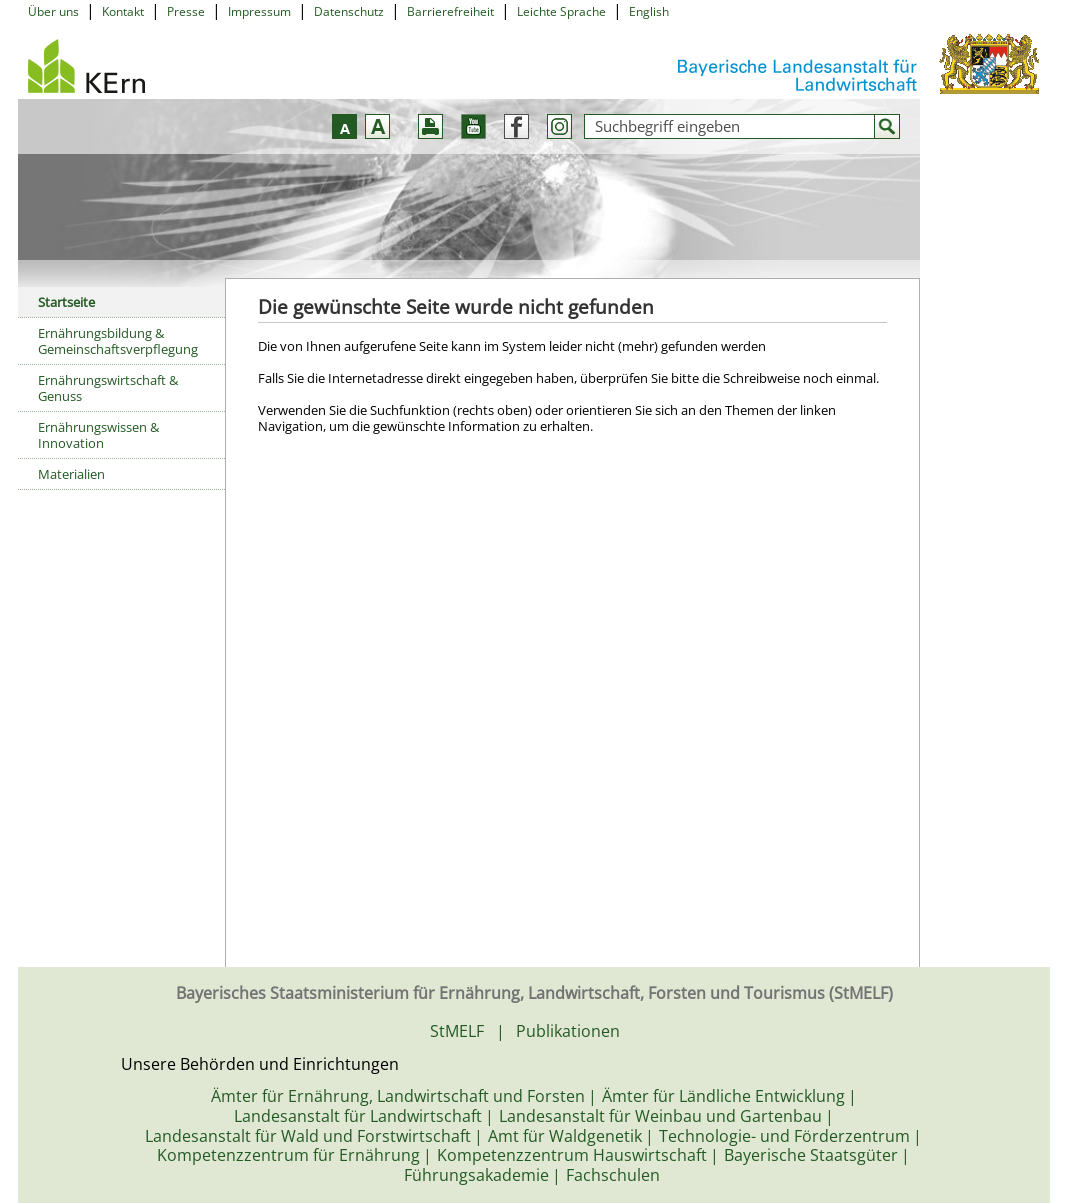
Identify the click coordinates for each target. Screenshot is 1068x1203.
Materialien (71, 474)
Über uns (53, 11)
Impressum (259, 11)
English (649, 11)
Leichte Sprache (561, 11)
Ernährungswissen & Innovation (98, 435)
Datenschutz (349, 11)
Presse (186, 11)
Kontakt (123, 11)
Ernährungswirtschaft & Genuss (108, 388)
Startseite (66, 302)
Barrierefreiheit (450, 11)
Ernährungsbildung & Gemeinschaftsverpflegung (118, 341)
